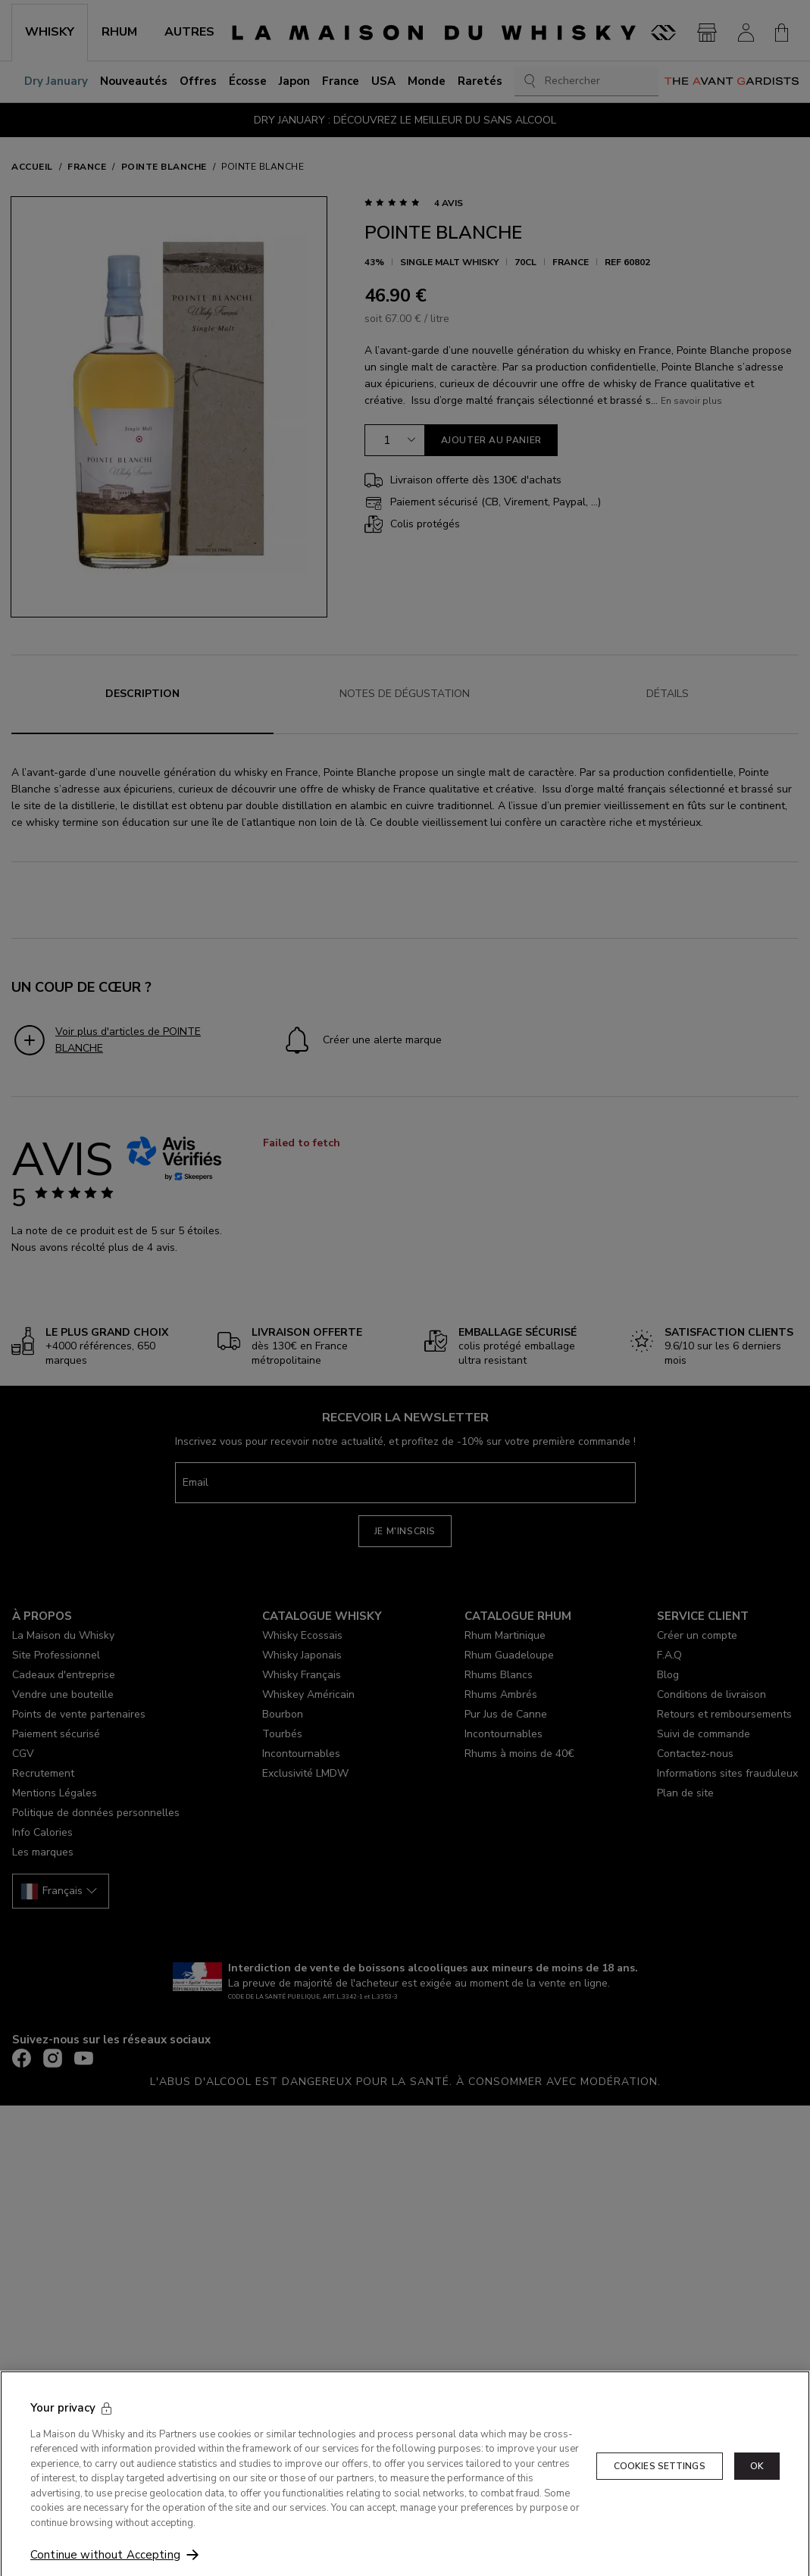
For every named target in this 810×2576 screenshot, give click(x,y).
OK (757, 2495)
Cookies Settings (659, 2495)
